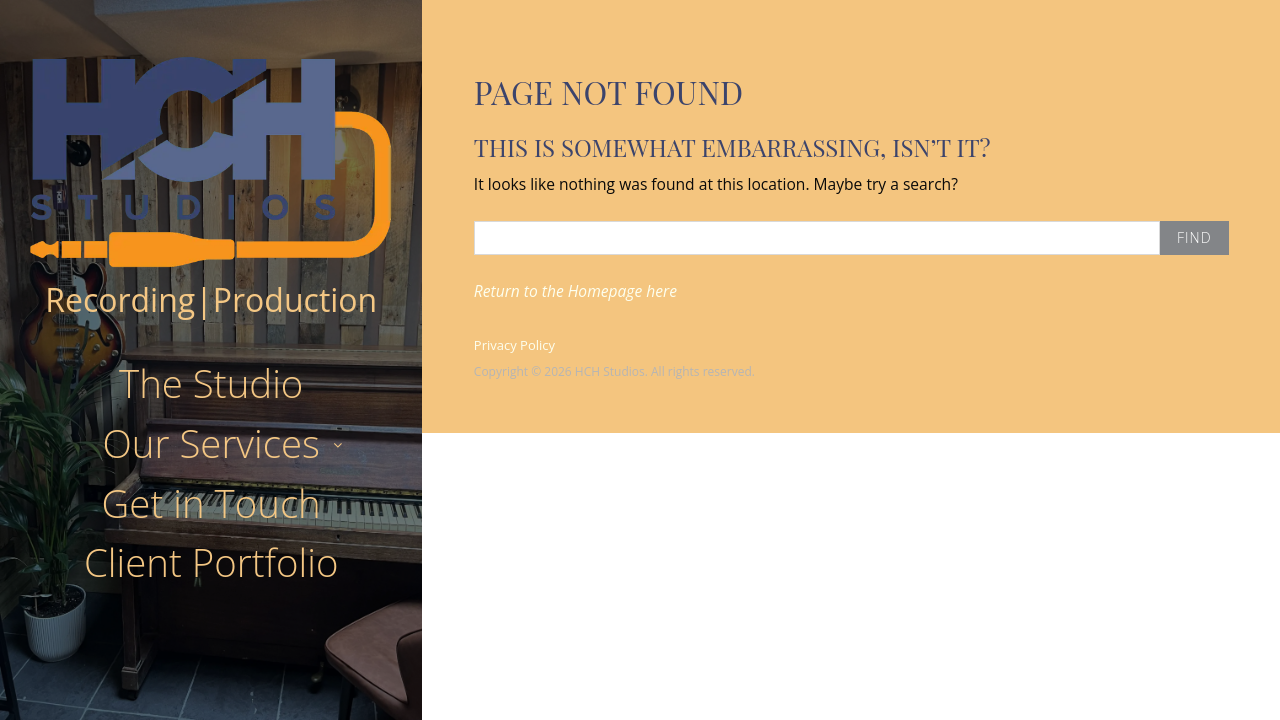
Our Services (210, 443)
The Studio (211, 383)
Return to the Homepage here (575, 291)
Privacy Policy (514, 345)
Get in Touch (211, 503)
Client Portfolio (211, 562)
